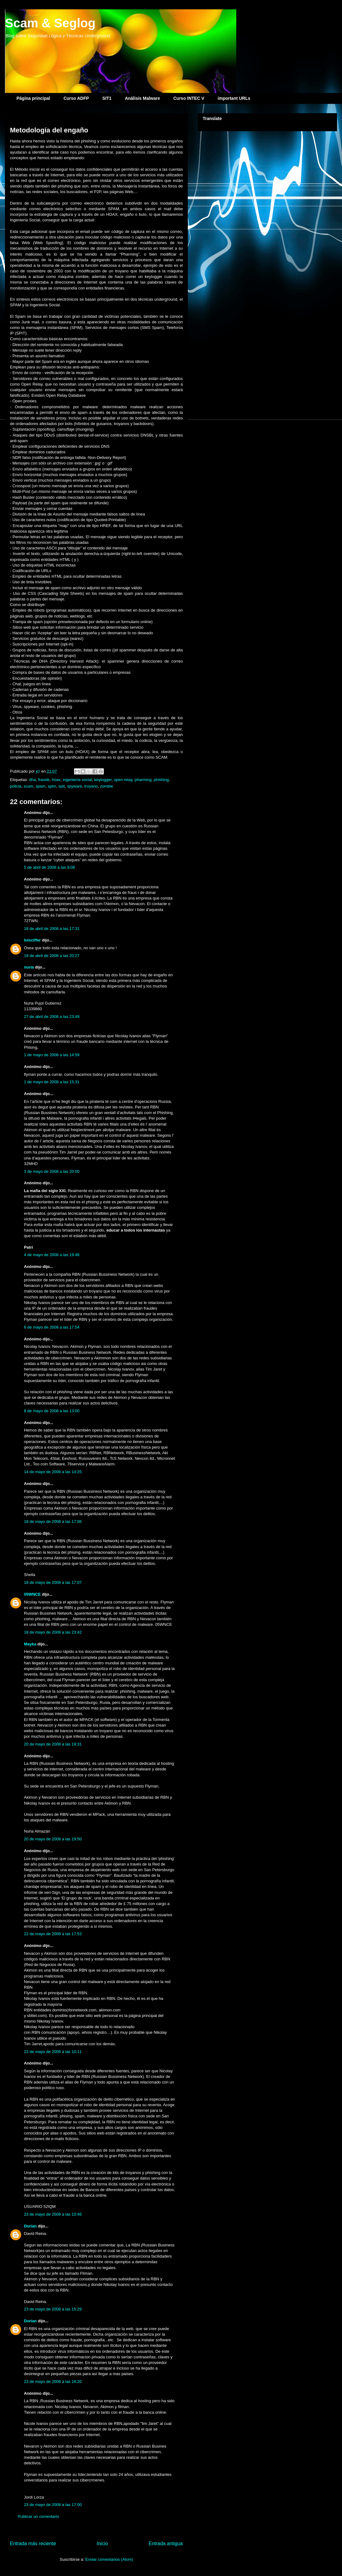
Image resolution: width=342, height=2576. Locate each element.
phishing (161, 779)
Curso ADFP (76, 98)
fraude (43, 779)
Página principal (33, 98)
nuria (29, 967)
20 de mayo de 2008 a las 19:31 (53, 1744)
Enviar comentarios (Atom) (109, 2559)
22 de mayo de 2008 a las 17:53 (53, 1933)
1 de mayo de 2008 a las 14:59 (52, 1054)
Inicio (102, 2543)
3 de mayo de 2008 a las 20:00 (52, 1171)
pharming (143, 779)
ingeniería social (77, 779)
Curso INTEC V (188, 98)
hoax (56, 779)
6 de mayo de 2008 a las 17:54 (52, 1327)
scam (28, 786)
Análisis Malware (142, 98)
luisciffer (32, 940)
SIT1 (107, 98)
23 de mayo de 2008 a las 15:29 (53, 2309)
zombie (106, 786)
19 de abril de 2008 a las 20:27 (52, 955)
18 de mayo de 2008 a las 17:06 (53, 1521)
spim (52, 786)
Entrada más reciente (33, 2543)
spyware (74, 786)
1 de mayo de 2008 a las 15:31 (52, 1082)
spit (61, 786)
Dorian (30, 2226)
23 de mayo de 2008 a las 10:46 (53, 2214)
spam (40, 786)
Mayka (30, 1644)
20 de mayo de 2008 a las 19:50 (53, 1839)
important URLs (234, 98)
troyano (91, 786)
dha (32, 779)
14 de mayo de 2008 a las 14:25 (53, 1471)
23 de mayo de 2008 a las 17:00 (53, 2504)
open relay (123, 779)
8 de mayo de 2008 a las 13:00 (52, 1410)
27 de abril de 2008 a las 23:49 (52, 1016)
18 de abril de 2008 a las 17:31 (52, 928)
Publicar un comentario (38, 2516)
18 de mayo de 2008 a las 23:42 (53, 1632)
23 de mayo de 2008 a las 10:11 (53, 2051)
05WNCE (32, 1594)
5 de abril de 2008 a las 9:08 (49, 867)
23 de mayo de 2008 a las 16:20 (53, 2381)
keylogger (103, 779)
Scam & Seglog (50, 23)
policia (15, 786)
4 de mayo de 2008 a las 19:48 (52, 1254)
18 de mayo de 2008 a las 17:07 (53, 1582)
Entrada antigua (166, 2543)
